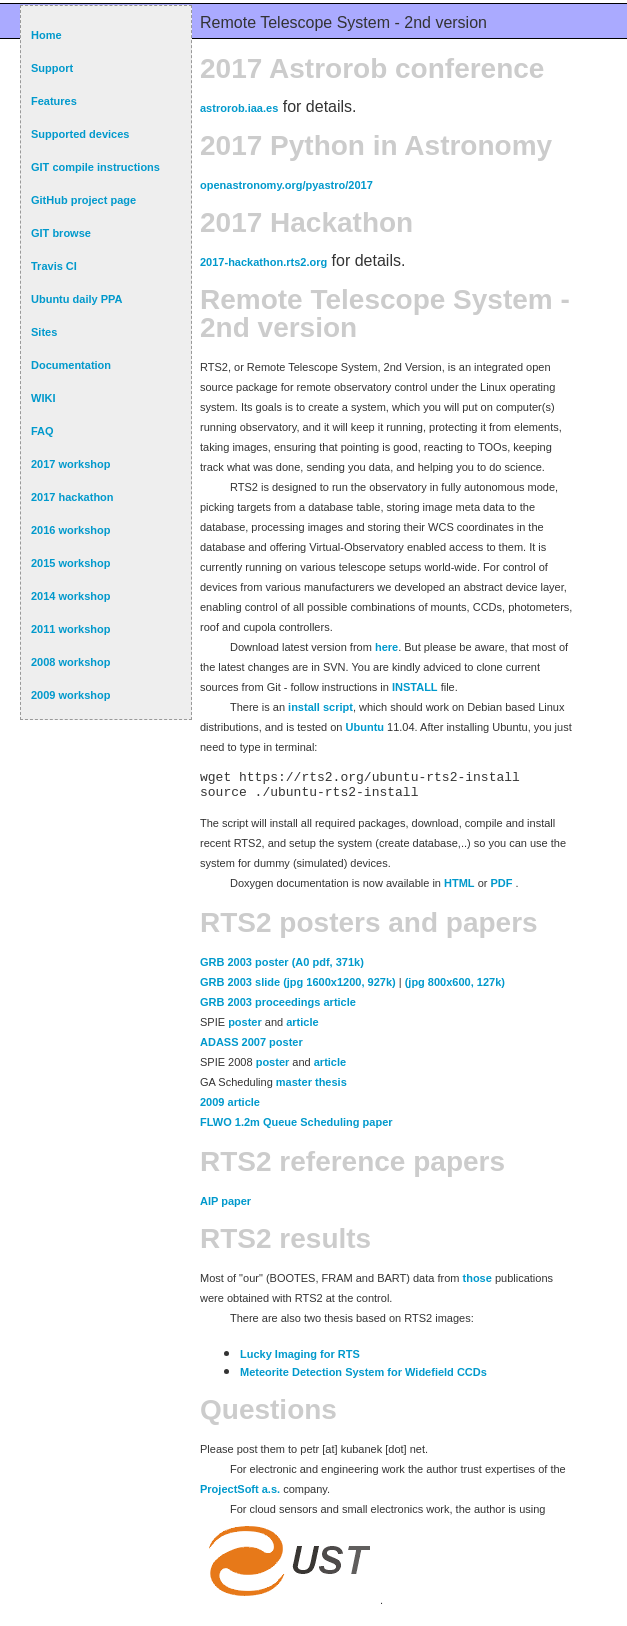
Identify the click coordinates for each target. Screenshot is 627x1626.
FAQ (42, 431)
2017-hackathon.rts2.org (263, 262)
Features (54, 101)
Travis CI (54, 266)
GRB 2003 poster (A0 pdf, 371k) (282, 968)
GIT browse (61, 233)
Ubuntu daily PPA (76, 299)
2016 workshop (70, 530)
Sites (44, 332)
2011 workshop (70, 629)
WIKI (43, 398)
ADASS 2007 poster (251, 1048)
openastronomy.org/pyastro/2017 (286, 185)
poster (245, 1028)
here (386, 647)
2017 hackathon (72, 497)
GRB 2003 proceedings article (278, 1008)
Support (52, 68)
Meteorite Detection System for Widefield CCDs (363, 1378)
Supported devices (80, 134)
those (477, 1284)
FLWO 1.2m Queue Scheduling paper (296, 1128)
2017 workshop (70, 464)
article (302, 1028)
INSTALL (415, 687)
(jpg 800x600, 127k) (455, 988)
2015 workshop (70, 563)
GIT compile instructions (95, 167)
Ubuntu (365, 727)
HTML (459, 889)
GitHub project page (83, 200)
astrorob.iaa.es (239, 108)
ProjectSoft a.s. (240, 1495)
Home (46, 35)
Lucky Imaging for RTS (300, 1360)
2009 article (230, 1108)
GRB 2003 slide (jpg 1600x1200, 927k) (298, 988)
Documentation (71, 365)
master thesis (311, 1088)
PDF (501, 889)
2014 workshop (70, 596)
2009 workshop (70, 695)
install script (320, 707)
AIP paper (225, 1207)
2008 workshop (70, 662)
